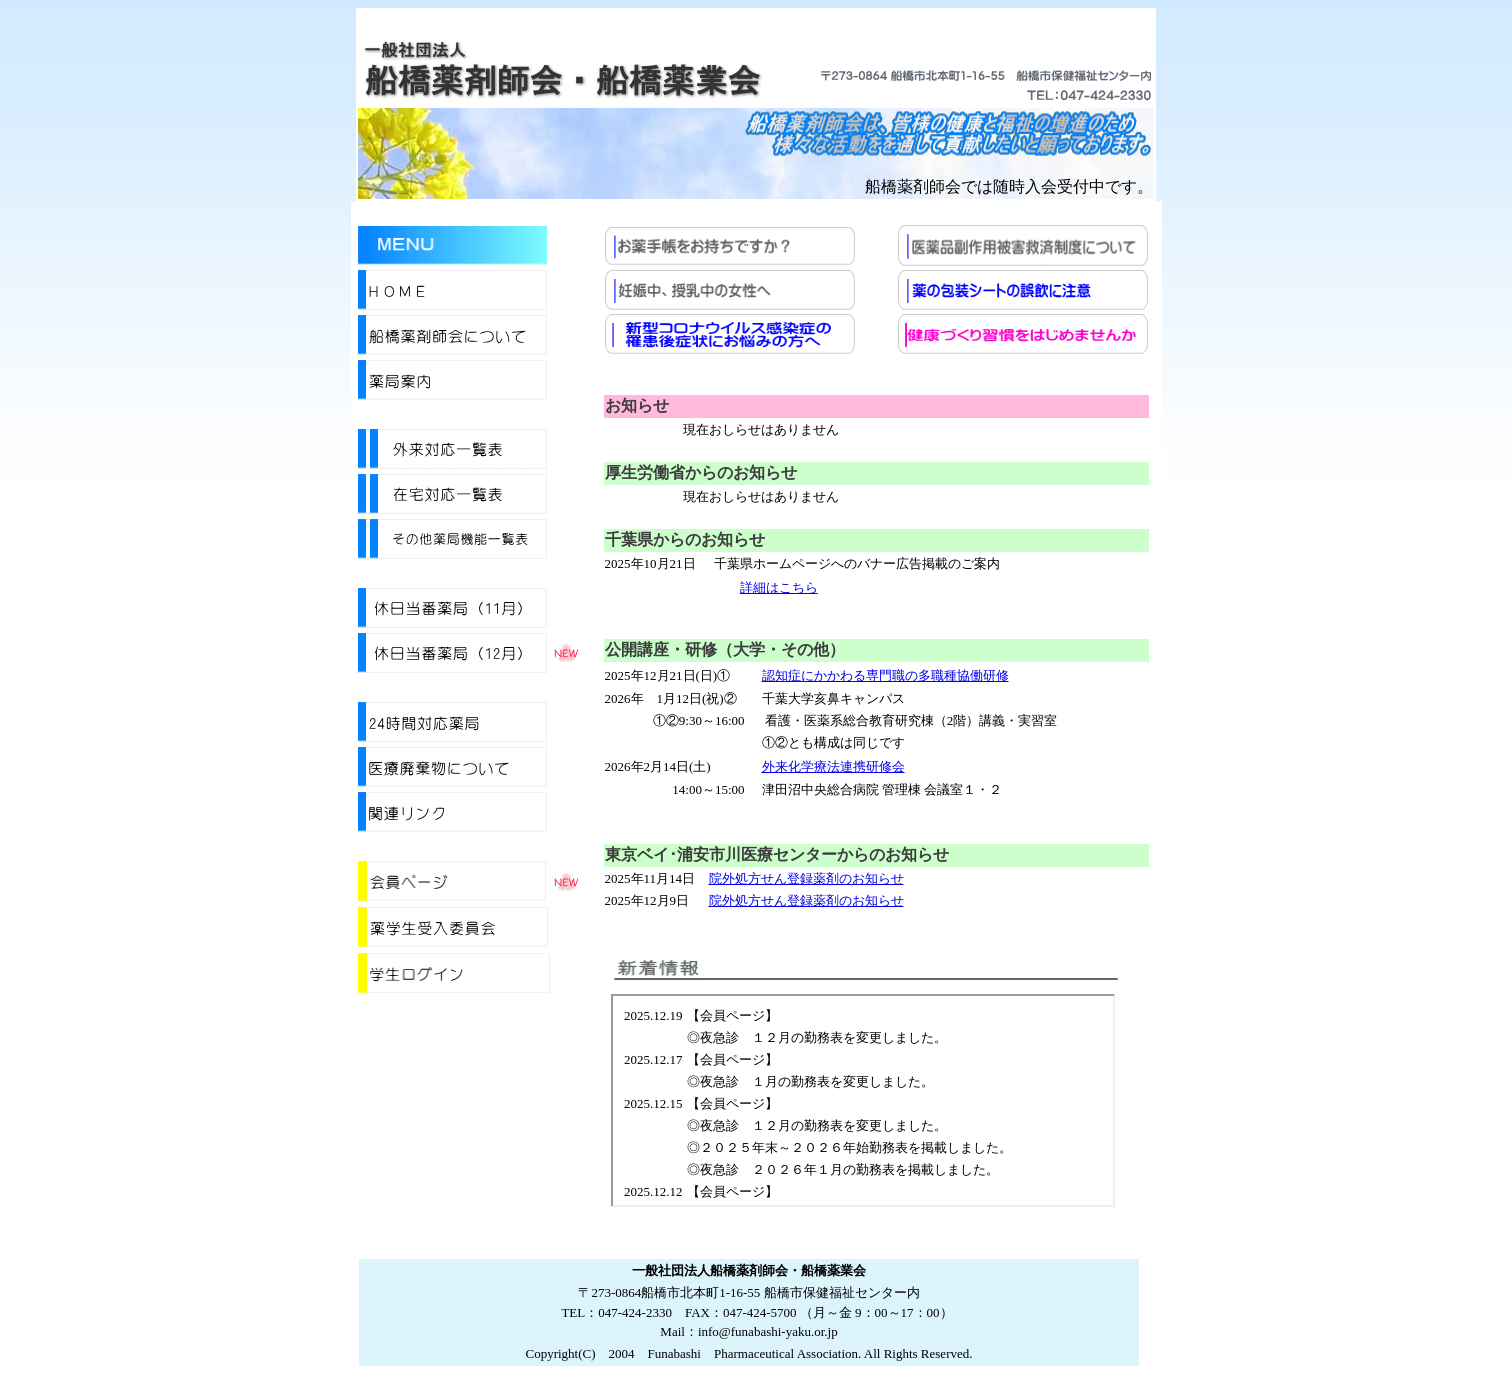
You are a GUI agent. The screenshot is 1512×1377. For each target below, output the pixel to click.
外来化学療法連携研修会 (833, 766)
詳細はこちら (779, 587)
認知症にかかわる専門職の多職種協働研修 (885, 675)
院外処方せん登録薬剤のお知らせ (806, 878)
